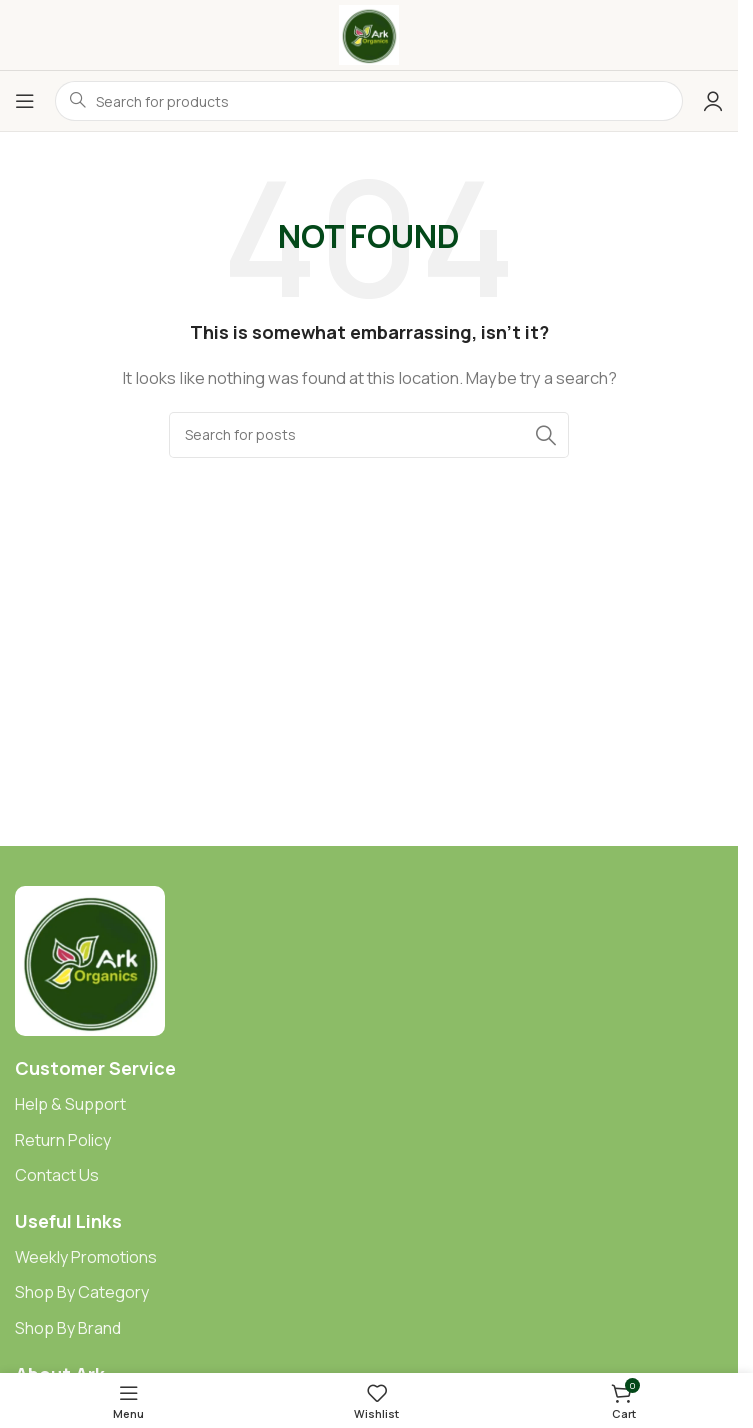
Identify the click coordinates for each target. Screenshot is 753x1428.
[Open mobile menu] (25, 101)
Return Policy (63, 1140)
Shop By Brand (68, 1328)
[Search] (369, 435)
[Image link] (90, 959)
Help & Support (70, 1104)
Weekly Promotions (86, 1257)
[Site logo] (369, 33)
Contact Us (57, 1175)
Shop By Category (82, 1292)
